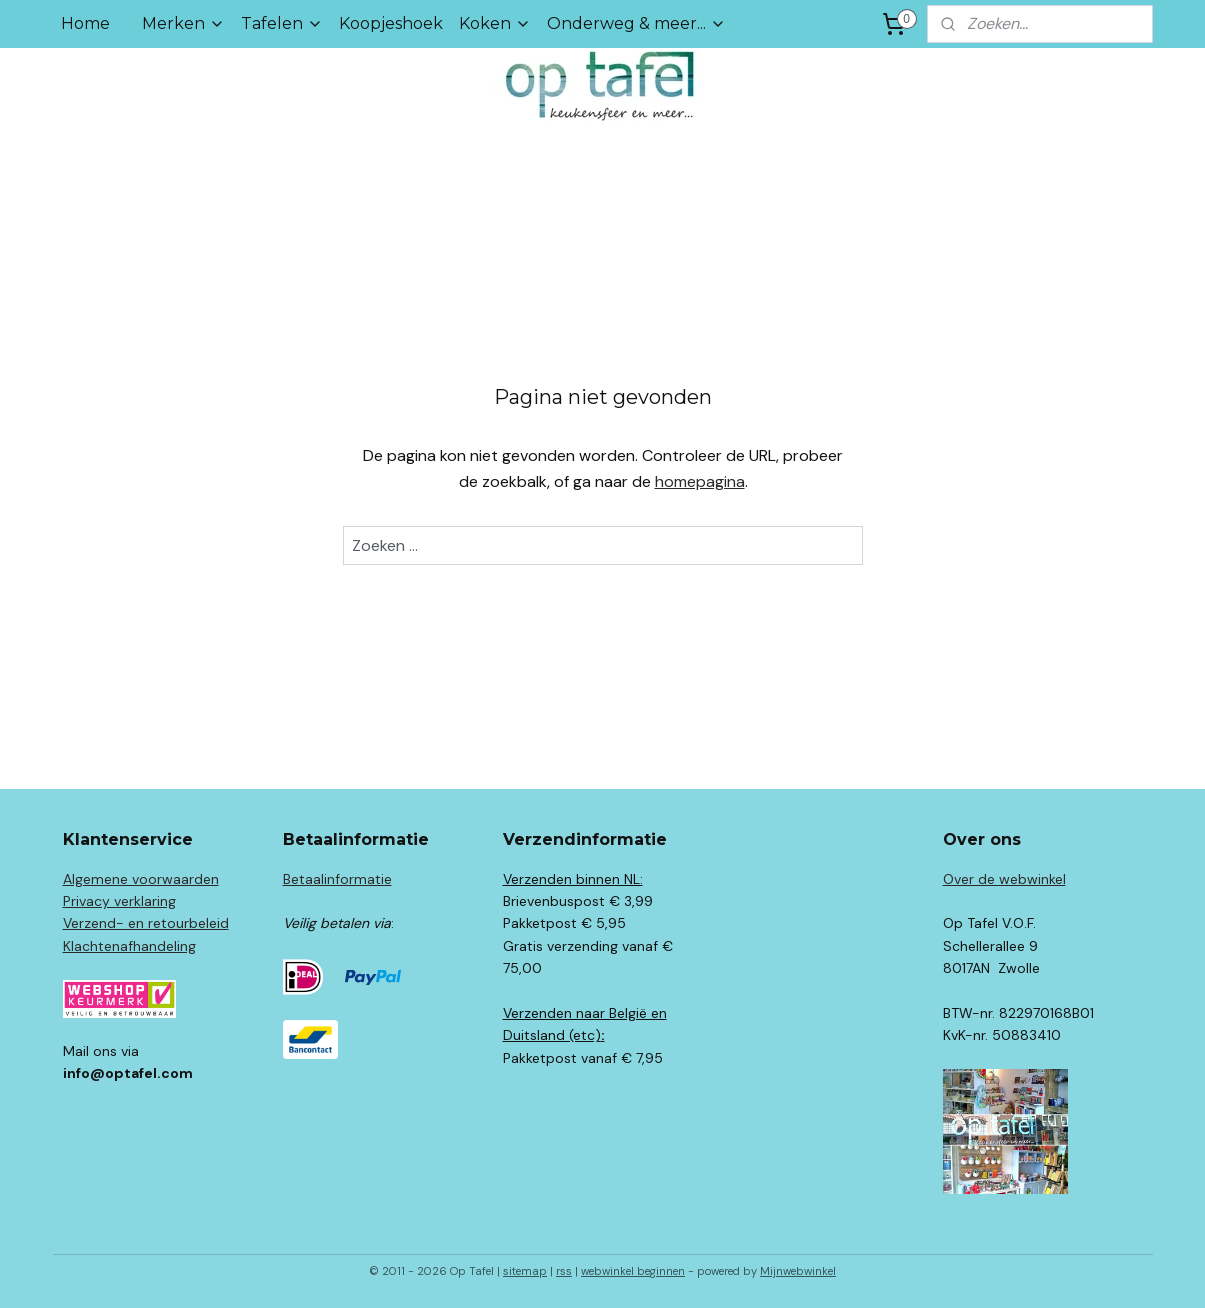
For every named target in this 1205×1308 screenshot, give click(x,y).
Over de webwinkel (1004, 879)
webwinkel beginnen (633, 1271)
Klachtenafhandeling (129, 946)
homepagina (699, 481)
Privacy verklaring (119, 901)
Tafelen (282, 23)
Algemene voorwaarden (141, 879)
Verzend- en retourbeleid (146, 923)
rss (564, 1271)
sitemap (525, 1271)
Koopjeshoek (391, 23)
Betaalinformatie (337, 879)
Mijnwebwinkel (798, 1271)
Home (85, 23)
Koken (495, 23)
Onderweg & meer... (636, 23)
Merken (183, 23)
